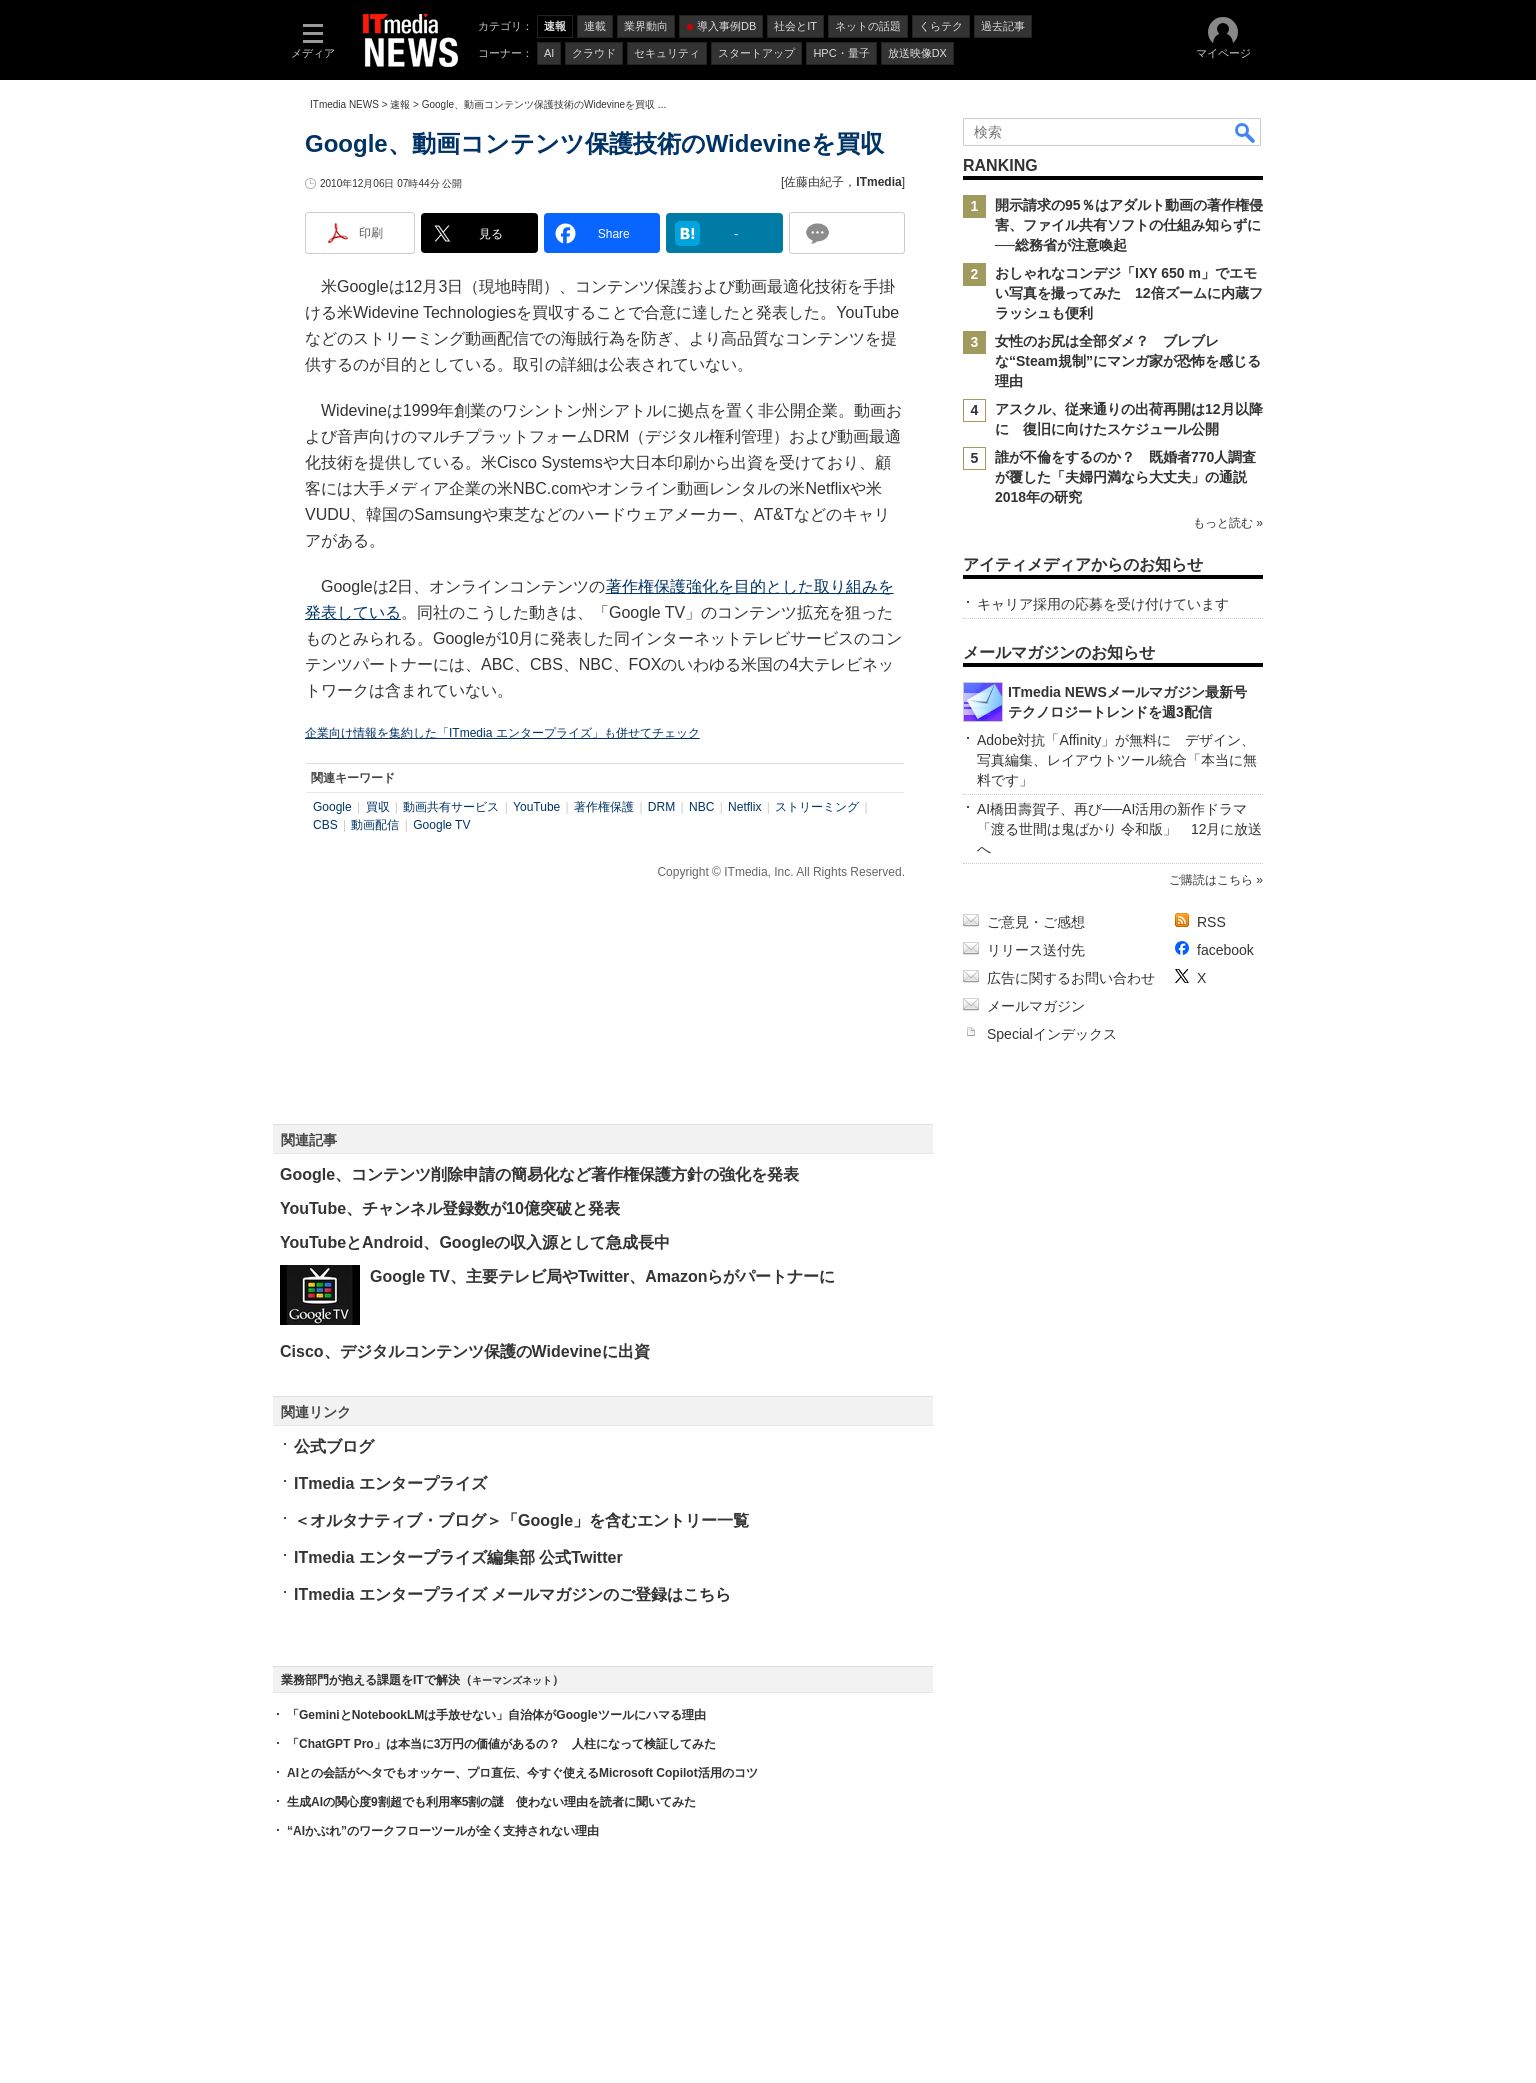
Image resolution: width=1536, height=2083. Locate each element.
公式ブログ (334, 1446)
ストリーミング (817, 807)
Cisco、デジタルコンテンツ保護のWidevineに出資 (465, 1351)
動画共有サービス (451, 807)
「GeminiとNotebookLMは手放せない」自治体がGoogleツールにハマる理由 (496, 1715)
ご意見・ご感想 (1036, 922)
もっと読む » (1228, 523)
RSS (1211, 922)
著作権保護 (604, 807)
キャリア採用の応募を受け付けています (1103, 604)
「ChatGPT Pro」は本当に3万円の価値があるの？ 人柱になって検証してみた (501, 1744)
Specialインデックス (1052, 1034)
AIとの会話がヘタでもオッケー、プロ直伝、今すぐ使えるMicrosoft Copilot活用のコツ (522, 1773)
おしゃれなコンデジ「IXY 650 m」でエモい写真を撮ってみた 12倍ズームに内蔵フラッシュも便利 (1129, 293)
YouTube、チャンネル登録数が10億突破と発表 (450, 1208)
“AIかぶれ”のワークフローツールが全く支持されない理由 (443, 1831)
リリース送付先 (1036, 950)
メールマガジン (1036, 1006)
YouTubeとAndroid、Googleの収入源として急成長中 (475, 1242)
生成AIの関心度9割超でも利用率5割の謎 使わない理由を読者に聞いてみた (491, 1802)
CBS (325, 825)
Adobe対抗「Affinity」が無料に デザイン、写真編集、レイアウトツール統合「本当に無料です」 (1117, 760)
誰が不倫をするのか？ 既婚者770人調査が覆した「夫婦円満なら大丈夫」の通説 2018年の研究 (1128, 477)
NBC (701, 807)
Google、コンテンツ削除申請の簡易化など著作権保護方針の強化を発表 (539, 1174)
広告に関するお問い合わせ (1071, 978)
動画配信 (375, 825)
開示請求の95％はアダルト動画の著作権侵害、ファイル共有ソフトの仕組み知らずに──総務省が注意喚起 (1129, 225)
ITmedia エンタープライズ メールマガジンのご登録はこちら (512, 1594)
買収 (378, 807)
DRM (661, 807)
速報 (400, 104)
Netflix (744, 807)
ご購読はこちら (1211, 880)
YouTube (536, 807)
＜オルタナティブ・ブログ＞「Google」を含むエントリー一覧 (521, 1520)
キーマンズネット (512, 1680)
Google (332, 807)
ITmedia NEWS (344, 104)
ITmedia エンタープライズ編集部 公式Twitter (458, 1557)
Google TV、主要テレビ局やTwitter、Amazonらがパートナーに (602, 1276)
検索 (1246, 132)
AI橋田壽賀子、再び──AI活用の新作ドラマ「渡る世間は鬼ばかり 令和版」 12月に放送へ (1119, 829)
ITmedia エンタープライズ (390, 1483)
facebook (1225, 950)
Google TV (441, 825)
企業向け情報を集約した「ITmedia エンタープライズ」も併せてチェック (502, 733)
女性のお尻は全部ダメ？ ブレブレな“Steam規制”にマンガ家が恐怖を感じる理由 (1128, 361)
